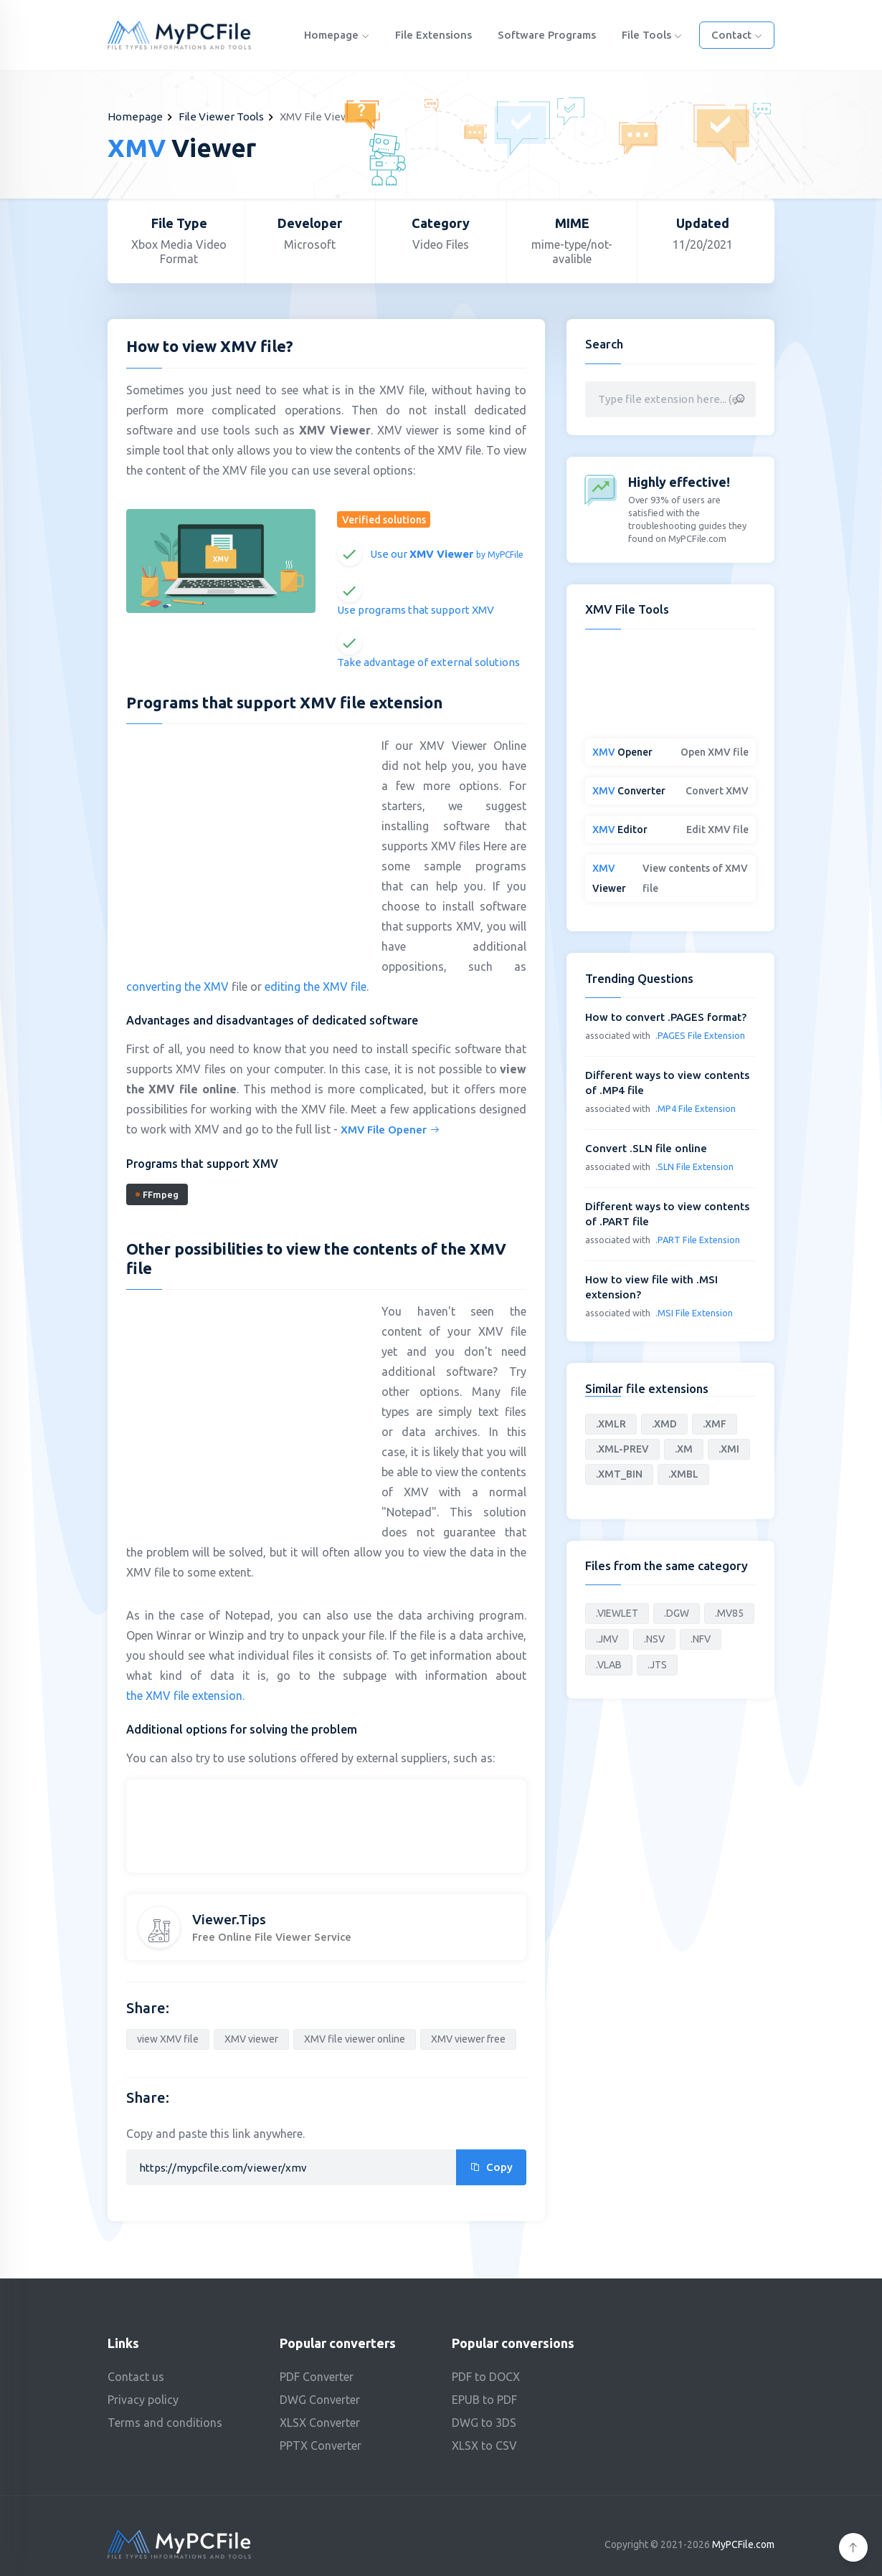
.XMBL (683, 1474)
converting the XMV (177, 986)
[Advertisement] (246, 838)
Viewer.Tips (229, 1919)
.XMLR (611, 1424)
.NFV (701, 1639)
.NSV (654, 1639)
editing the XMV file (315, 986)
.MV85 (729, 1613)
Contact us (136, 2376)
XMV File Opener (390, 1129)
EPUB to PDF (484, 2399)
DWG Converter (320, 2399)
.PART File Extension (697, 1240)
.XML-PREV (622, 1449)
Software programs (547, 35)
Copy (491, 2167)
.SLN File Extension (694, 1166)
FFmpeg (157, 1194)
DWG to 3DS (484, 2422)
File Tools (652, 35)
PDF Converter (317, 2376)
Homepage (336, 35)
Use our (446, 554)
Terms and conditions (165, 2422)
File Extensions (433, 35)
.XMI (729, 1449)
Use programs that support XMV (415, 610)
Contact (736, 35)
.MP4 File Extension (695, 1108)
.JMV (607, 1639)
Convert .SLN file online (646, 1148)
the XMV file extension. (185, 1695)
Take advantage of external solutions (428, 662)
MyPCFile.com (743, 2544)
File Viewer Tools (221, 116)
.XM (684, 1449)
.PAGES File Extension (700, 1035)
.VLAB (609, 1664)
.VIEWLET (617, 1613)
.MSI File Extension (694, 1313)
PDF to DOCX (486, 2376)
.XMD (664, 1424)
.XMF (714, 1424)
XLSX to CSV (484, 2445)
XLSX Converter (320, 2422)
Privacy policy (143, 2399)
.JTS (657, 1664)
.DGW (676, 1613)
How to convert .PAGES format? (665, 1017)
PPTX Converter (320, 2445)
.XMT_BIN (619, 1474)
